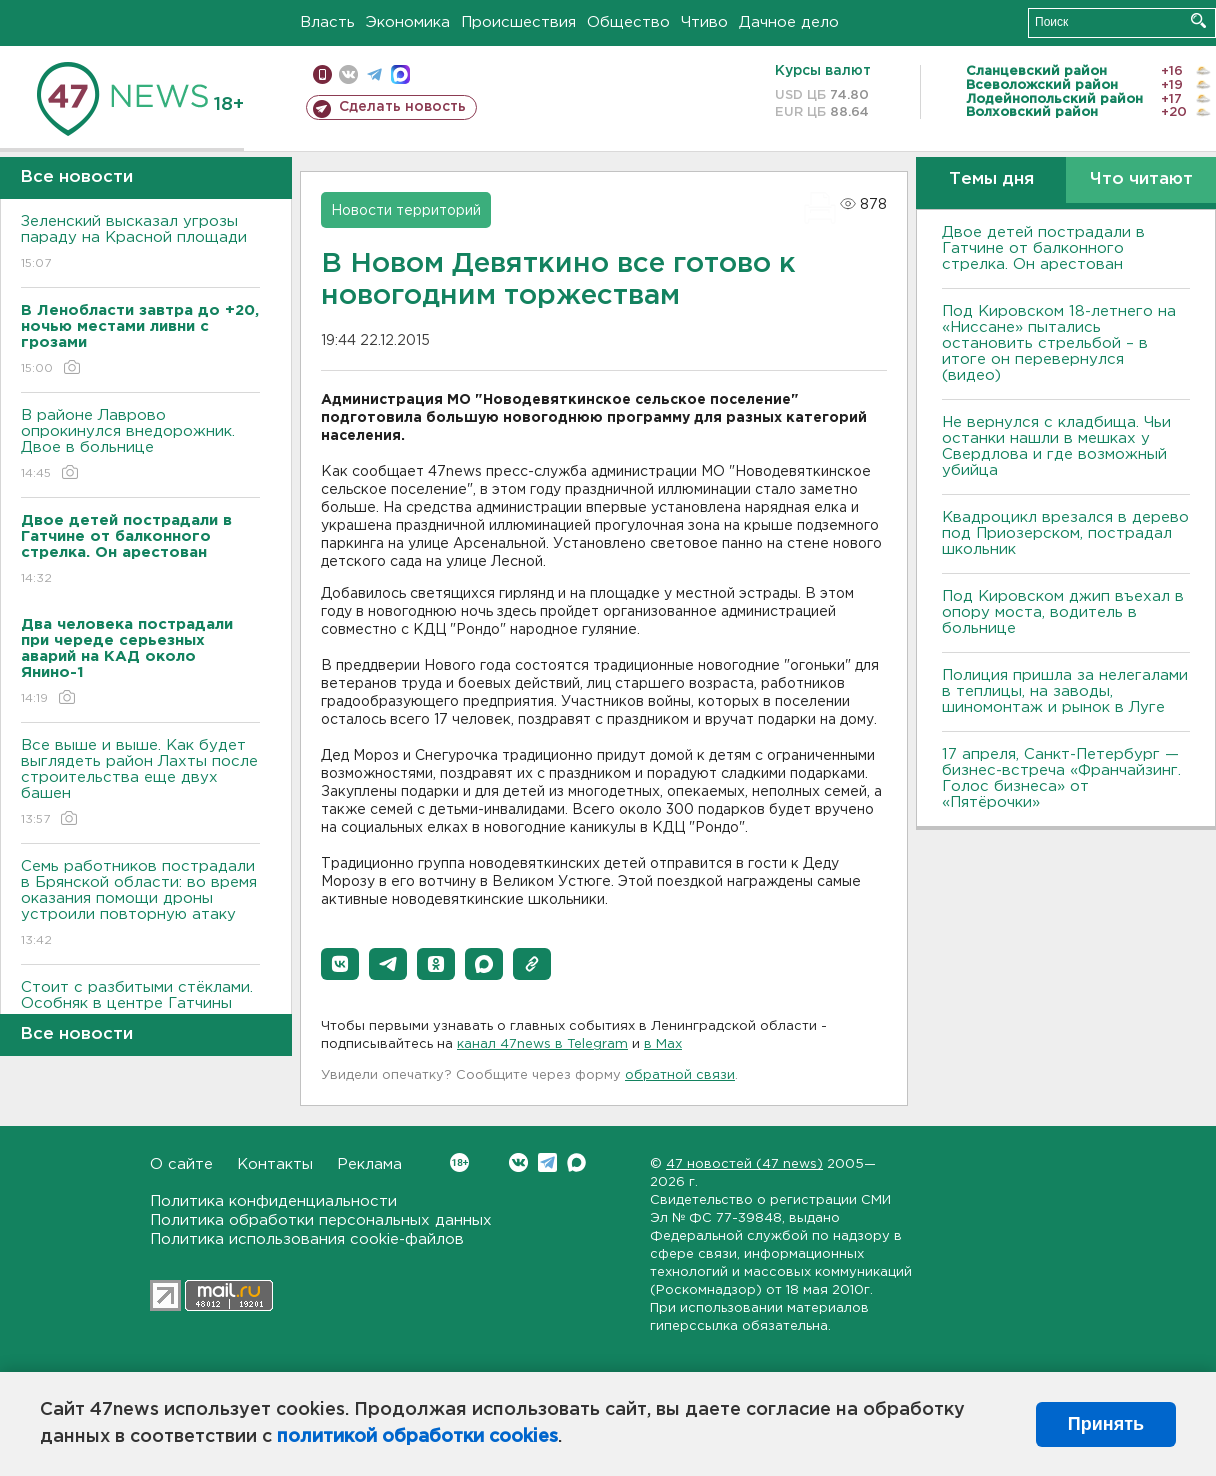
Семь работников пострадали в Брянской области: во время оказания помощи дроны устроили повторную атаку (140, 904)
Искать (1198, 20)
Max (576, 1162)
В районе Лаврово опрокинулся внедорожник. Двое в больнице (140, 445)
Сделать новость (402, 107)
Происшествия (518, 22)
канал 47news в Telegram (542, 1044)
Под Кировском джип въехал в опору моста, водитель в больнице (1063, 612)
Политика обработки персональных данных (321, 1220)
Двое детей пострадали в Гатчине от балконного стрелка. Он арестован (1043, 248)
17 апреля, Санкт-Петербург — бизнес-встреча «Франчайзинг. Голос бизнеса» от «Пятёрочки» (1061, 778)
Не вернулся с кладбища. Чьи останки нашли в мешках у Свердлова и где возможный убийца (1056, 446)
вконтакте (348, 74)
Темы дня (991, 179)
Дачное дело (789, 22)
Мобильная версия (322, 74)
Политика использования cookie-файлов (307, 1239)
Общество (628, 22)
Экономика (408, 22)
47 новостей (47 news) (744, 1164)
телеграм (374, 74)
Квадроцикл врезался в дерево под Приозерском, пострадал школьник (1065, 533)
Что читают (1141, 179)
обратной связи (680, 1075)
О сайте (181, 1164)
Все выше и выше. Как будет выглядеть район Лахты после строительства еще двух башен (140, 783)
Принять (1106, 1424)
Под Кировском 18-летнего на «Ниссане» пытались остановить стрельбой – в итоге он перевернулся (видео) (1059, 343)
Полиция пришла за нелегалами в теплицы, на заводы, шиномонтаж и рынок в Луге (1065, 691)
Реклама (369, 1164)
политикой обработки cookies (417, 1437)
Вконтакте (459, 1162)
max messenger (400, 74)
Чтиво (704, 22)
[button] (340, 964)
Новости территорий (406, 211)
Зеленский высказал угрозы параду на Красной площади (140, 243)
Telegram (547, 1162)
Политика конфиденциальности (273, 1201)
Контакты (275, 1164)
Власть (327, 22)
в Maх (663, 1044)
